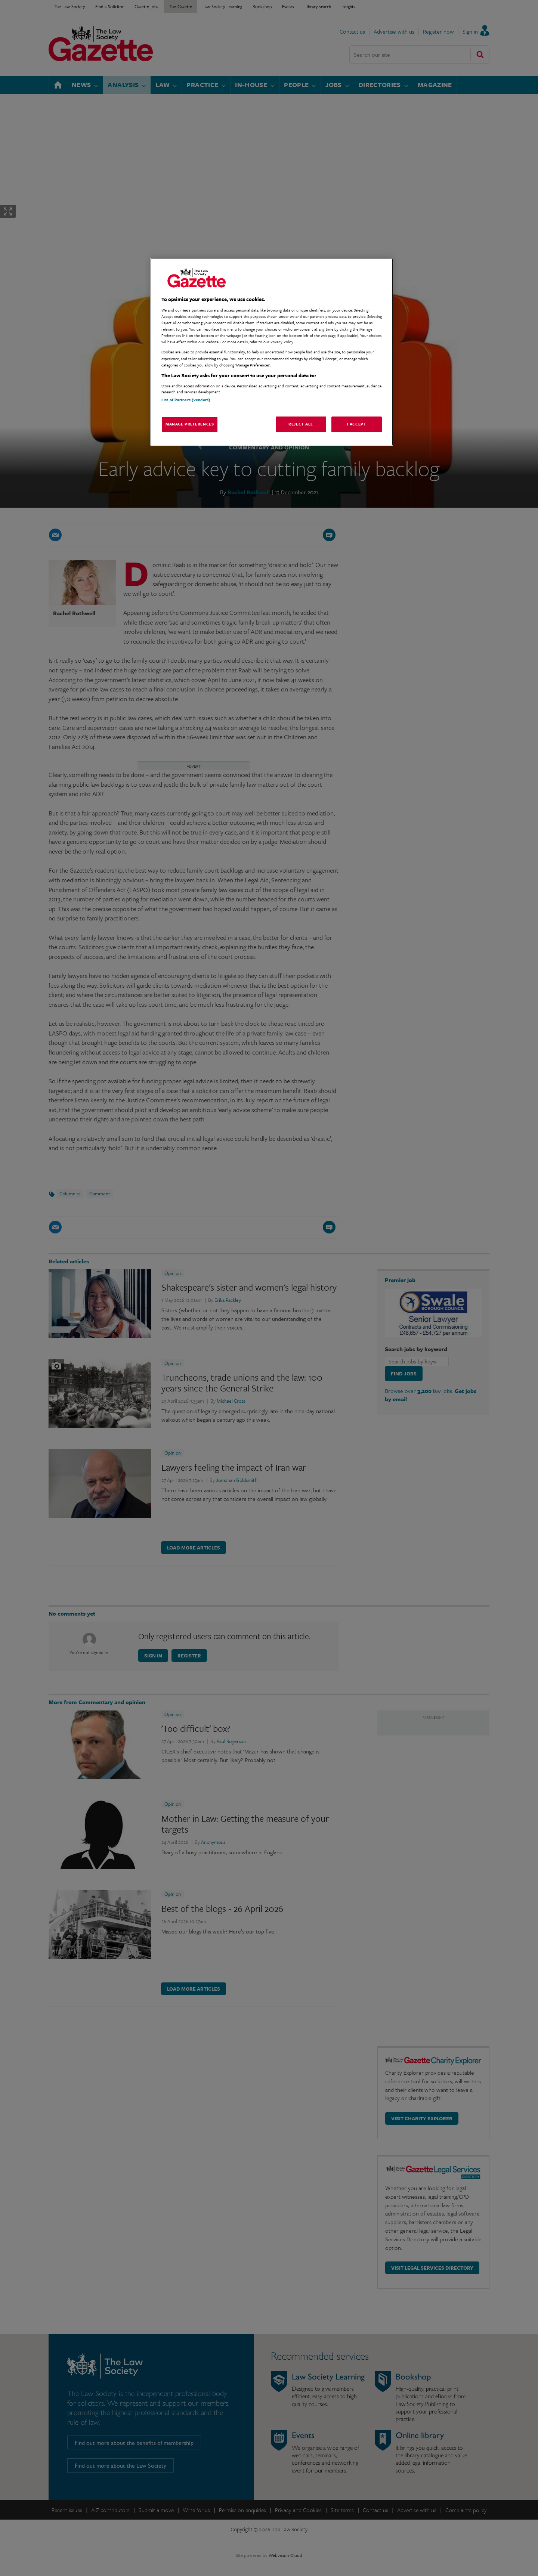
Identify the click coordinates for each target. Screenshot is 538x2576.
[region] (271, 352)
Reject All (300, 424)
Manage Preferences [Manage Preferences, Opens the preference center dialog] (190, 424)
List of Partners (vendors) (185, 400)
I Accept (357, 424)
